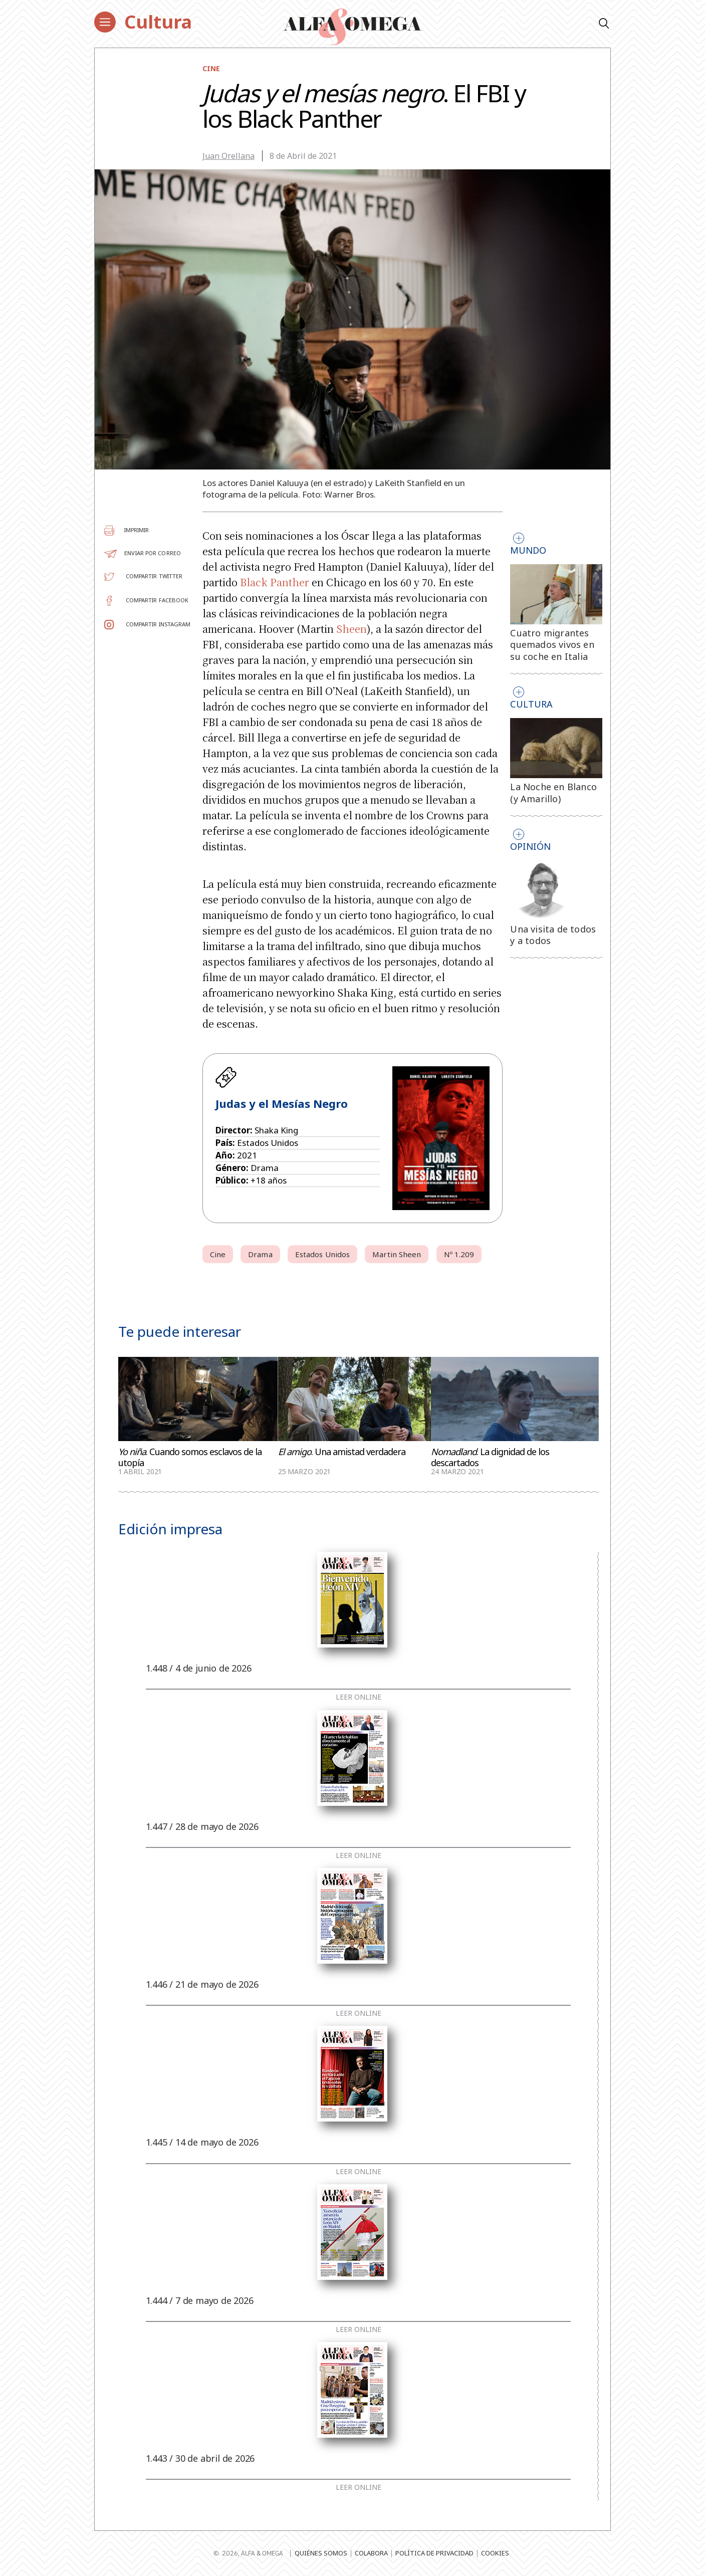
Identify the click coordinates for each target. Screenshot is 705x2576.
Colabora (371, 2552)
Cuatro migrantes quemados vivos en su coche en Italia (552, 645)
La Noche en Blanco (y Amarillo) (553, 793)
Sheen (351, 628)
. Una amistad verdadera (341, 1452)
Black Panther (274, 582)
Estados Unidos (322, 1254)
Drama (260, 1254)
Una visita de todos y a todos (553, 935)
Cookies (495, 2552)
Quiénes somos (321, 2552)
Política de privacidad (434, 2552)
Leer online (358, 1697)
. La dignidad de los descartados (490, 1457)
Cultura (158, 22)
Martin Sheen (396, 1254)
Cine (211, 68)
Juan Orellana (228, 155)
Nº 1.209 (459, 1254)
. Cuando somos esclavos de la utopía (190, 1457)
